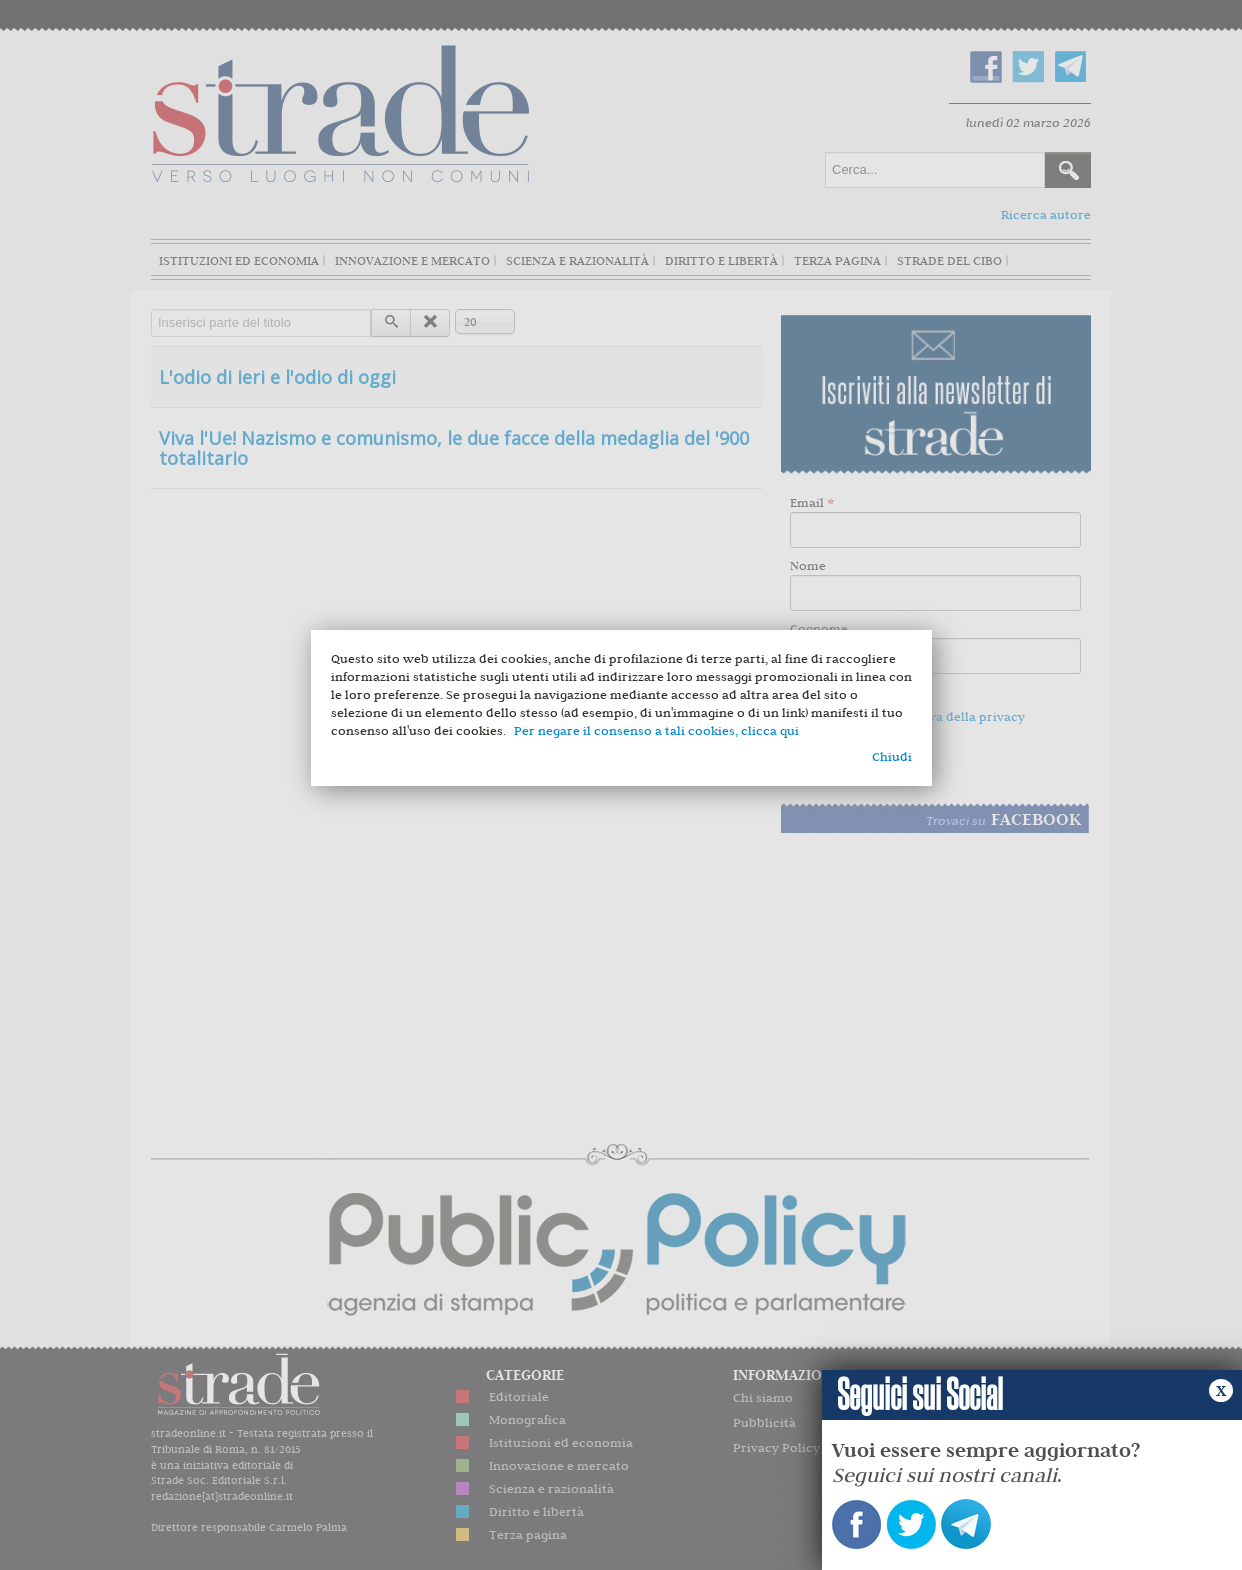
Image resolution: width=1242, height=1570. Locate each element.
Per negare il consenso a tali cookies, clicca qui (656, 730)
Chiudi (892, 756)
